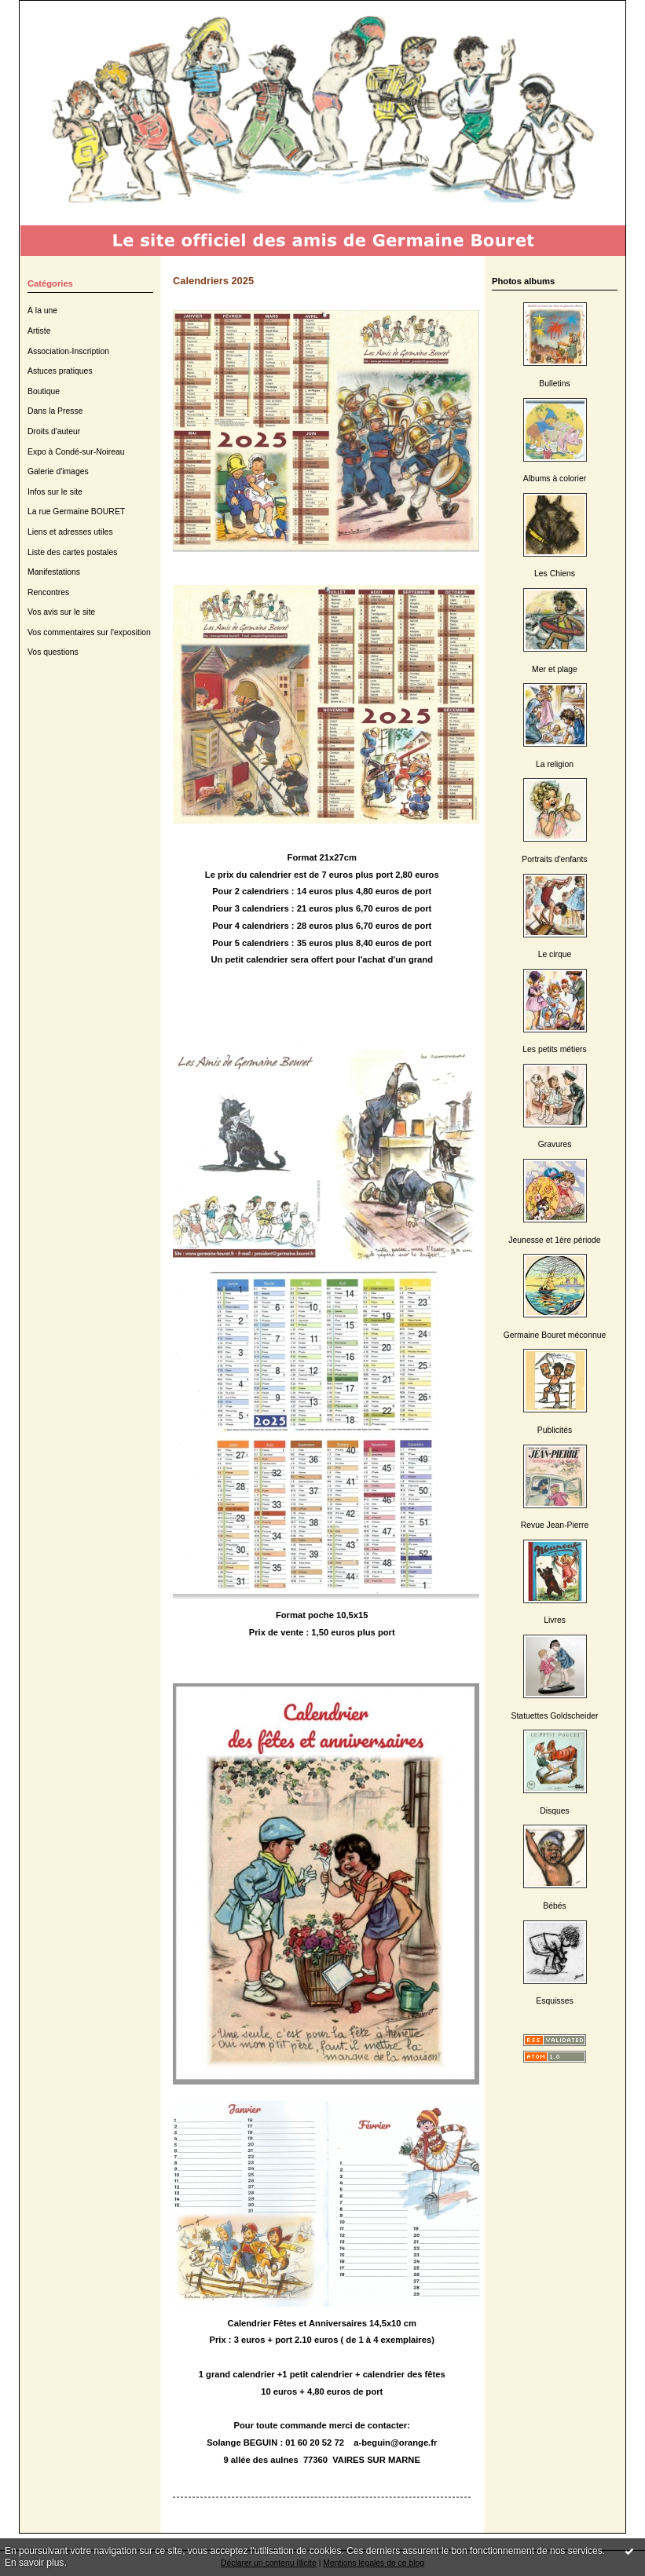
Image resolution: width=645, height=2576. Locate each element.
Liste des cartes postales (72, 552)
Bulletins (554, 383)
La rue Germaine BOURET (76, 511)
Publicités (554, 1430)
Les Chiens (554, 573)
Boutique (43, 391)
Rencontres (48, 592)
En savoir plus (34, 2562)
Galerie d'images (58, 471)
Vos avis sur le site (61, 612)
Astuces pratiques (60, 371)
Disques (555, 1811)
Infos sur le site (54, 492)
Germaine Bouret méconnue (555, 1335)
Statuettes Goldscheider (555, 1716)
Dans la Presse (54, 411)
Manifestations (53, 572)
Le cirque (555, 954)
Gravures (555, 1144)
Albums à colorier (554, 478)
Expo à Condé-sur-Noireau (76, 452)
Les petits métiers (554, 1049)
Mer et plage (554, 669)
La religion (555, 764)
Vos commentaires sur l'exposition (89, 632)
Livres (555, 1620)
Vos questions (53, 652)
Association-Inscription (68, 351)
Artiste (38, 331)
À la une (42, 310)
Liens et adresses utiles (70, 532)
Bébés (554, 1906)
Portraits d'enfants (554, 859)
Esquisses (554, 2001)
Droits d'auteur (53, 431)
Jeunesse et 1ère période (554, 1240)
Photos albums (523, 281)
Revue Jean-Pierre (555, 1525)
